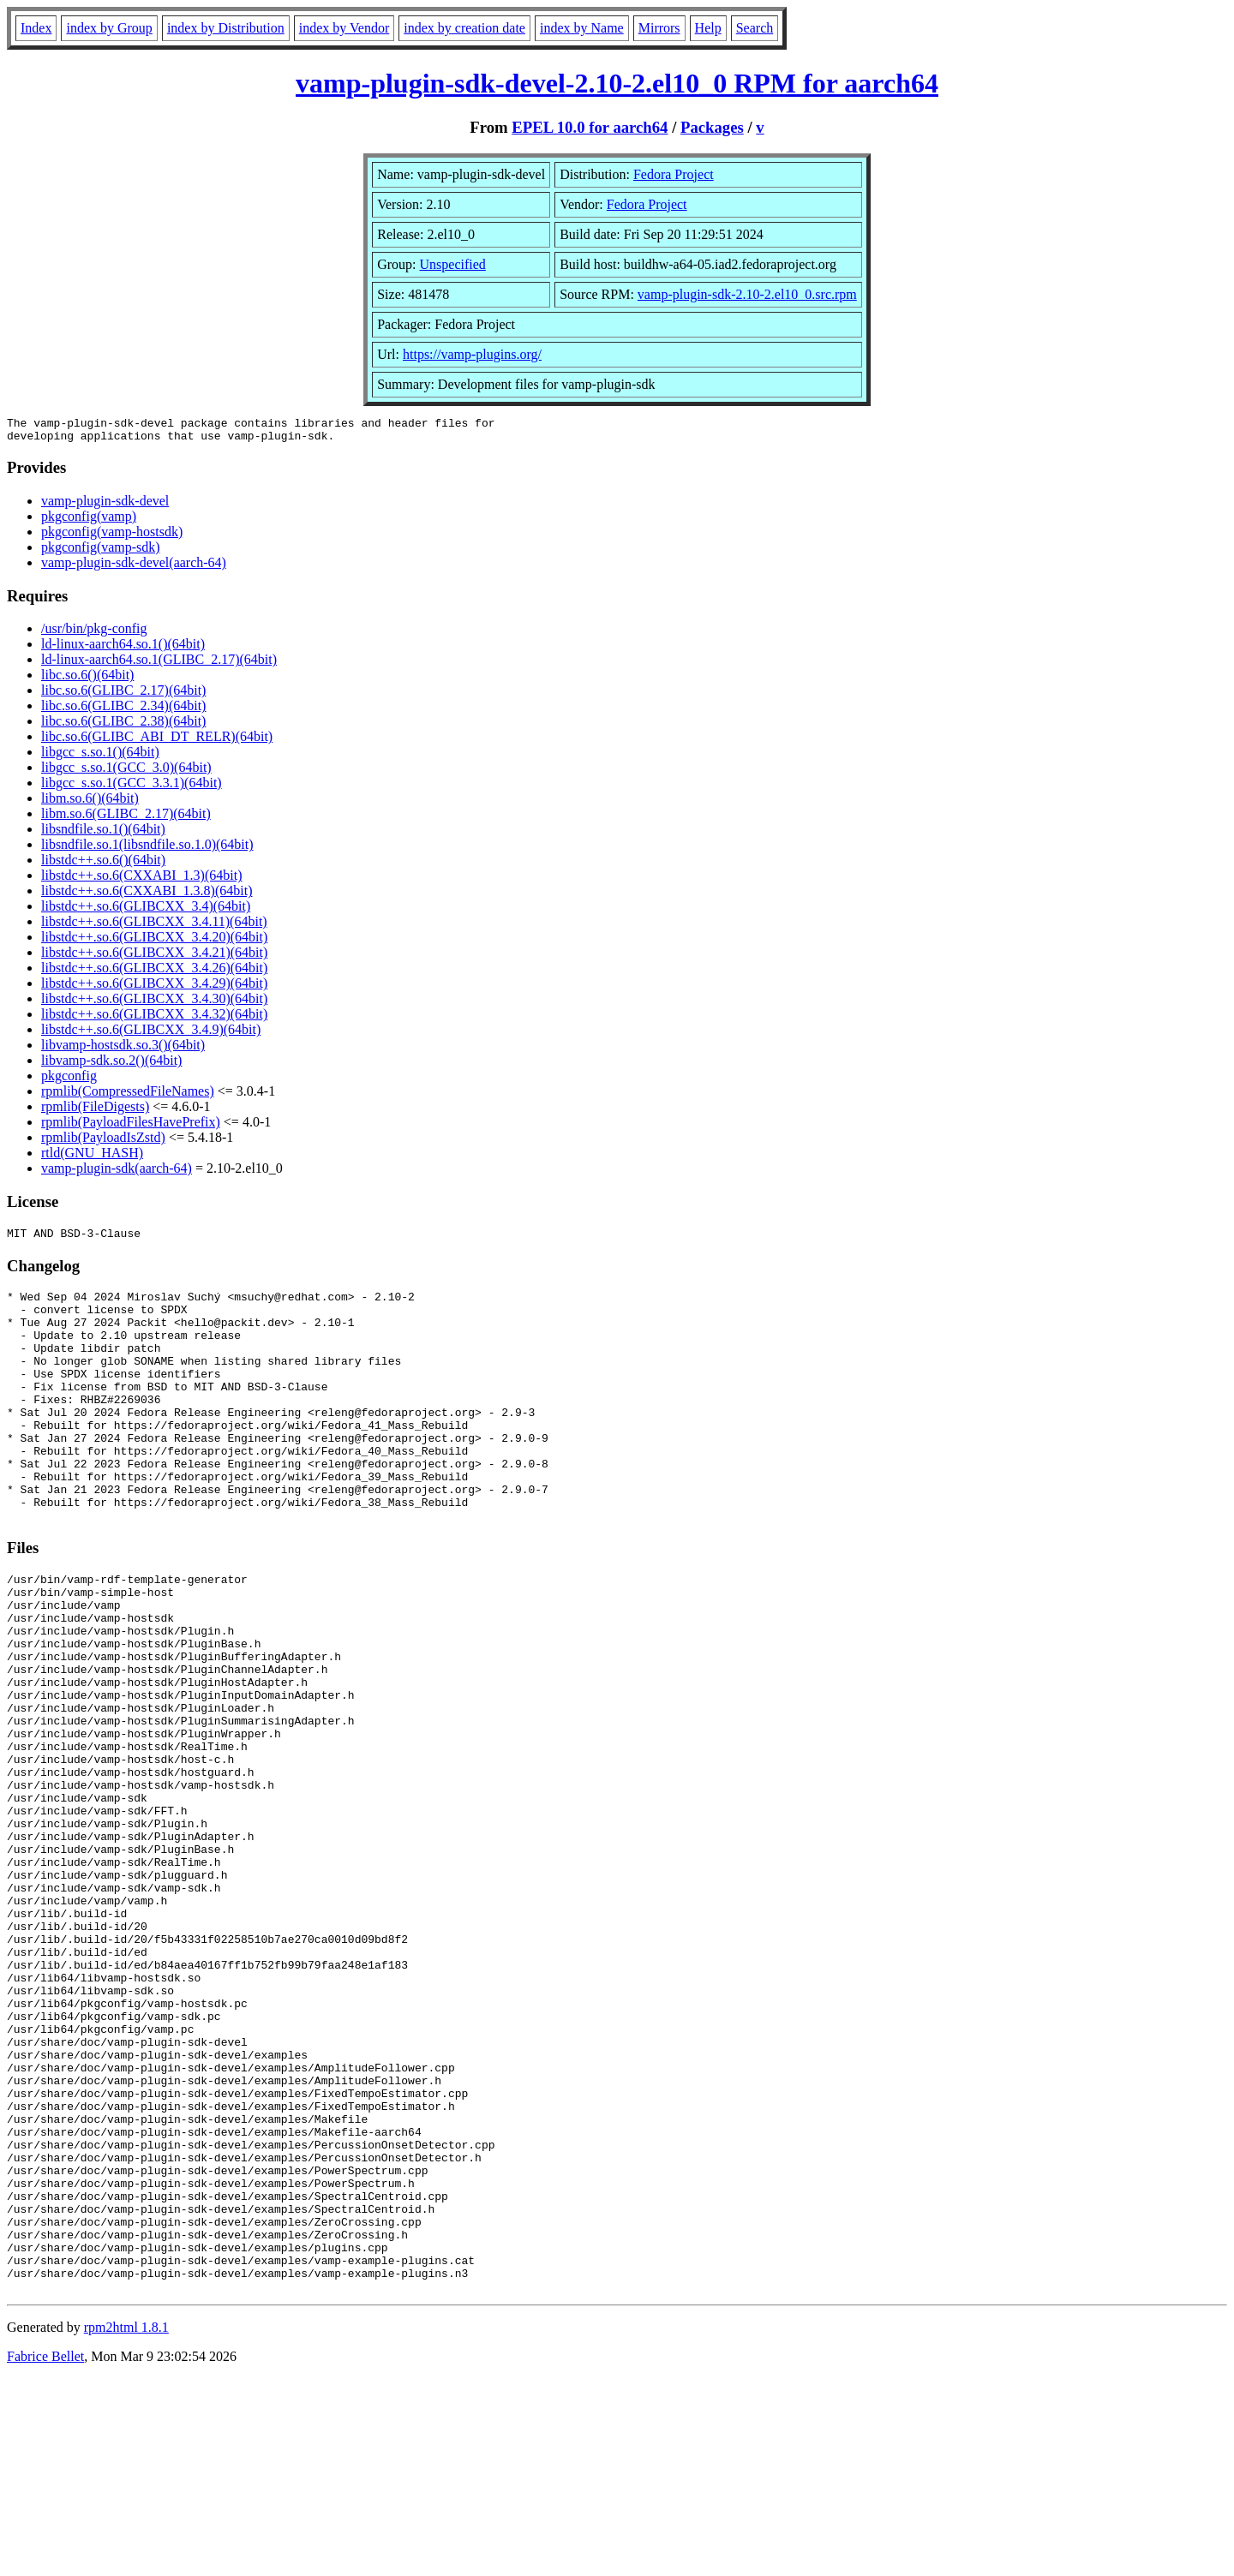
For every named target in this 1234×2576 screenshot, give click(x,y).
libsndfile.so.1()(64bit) (103, 834)
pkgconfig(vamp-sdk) (100, 552)
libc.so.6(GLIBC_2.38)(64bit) (123, 726)
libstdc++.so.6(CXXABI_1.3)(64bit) (141, 880)
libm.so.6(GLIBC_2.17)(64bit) (126, 818)
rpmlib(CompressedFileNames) (127, 1096)
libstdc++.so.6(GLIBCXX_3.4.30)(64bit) (154, 1003)
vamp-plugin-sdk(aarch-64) (116, 1173)
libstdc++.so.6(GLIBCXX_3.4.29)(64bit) (154, 988)
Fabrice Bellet (45, 2554)
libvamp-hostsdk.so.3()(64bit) (123, 1050)
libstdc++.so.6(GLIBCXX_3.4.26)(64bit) (154, 972)
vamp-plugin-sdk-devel (105, 506)
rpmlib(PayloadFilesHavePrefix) (130, 1127)
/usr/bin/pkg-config (94, 633)
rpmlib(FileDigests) (95, 1111)
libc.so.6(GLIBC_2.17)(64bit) (123, 695)
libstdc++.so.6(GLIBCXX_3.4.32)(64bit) (154, 1019)
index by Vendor (344, 28)
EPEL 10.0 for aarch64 (590, 127)
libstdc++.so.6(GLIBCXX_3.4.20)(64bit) (154, 942)
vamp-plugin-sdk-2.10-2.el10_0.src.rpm (747, 294)
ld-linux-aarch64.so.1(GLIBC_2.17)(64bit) (159, 664)
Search (755, 28)
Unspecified (453, 264)
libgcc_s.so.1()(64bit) (100, 757)
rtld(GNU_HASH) (92, 1158)
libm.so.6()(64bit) (90, 803)
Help (708, 28)
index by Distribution (226, 28)
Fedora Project (673, 174)
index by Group (109, 28)
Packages (712, 127)
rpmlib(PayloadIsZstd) (103, 1142)
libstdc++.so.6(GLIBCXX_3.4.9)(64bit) (151, 1034)
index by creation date (464, 28)
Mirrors (659, 28)
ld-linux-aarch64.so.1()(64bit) (123, 649)
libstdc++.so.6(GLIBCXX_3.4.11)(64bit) (154, 926)
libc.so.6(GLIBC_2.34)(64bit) (123, 710)
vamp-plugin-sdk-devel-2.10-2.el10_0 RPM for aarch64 (617, 83)
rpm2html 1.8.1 (126, 2525)
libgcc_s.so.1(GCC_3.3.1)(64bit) (131, 787)
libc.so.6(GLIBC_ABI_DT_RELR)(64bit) (157, 741)
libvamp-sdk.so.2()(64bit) (111, 1065)
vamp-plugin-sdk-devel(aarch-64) (133, 567)
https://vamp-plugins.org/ (472, 354)
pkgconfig (69, 1080)
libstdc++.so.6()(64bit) (103, 865)
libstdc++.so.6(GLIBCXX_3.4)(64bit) (145, 911)
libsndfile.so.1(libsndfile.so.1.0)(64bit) (147, 849)
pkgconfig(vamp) (88, 521)
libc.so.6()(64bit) (87, 679)
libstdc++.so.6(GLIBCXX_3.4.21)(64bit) (154, 957)
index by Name (582, 28)
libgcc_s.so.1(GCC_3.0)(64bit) (126, 772)
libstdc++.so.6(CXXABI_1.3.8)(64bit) (146, 895)
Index (36, 28)
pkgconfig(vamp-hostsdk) (112, 536)
